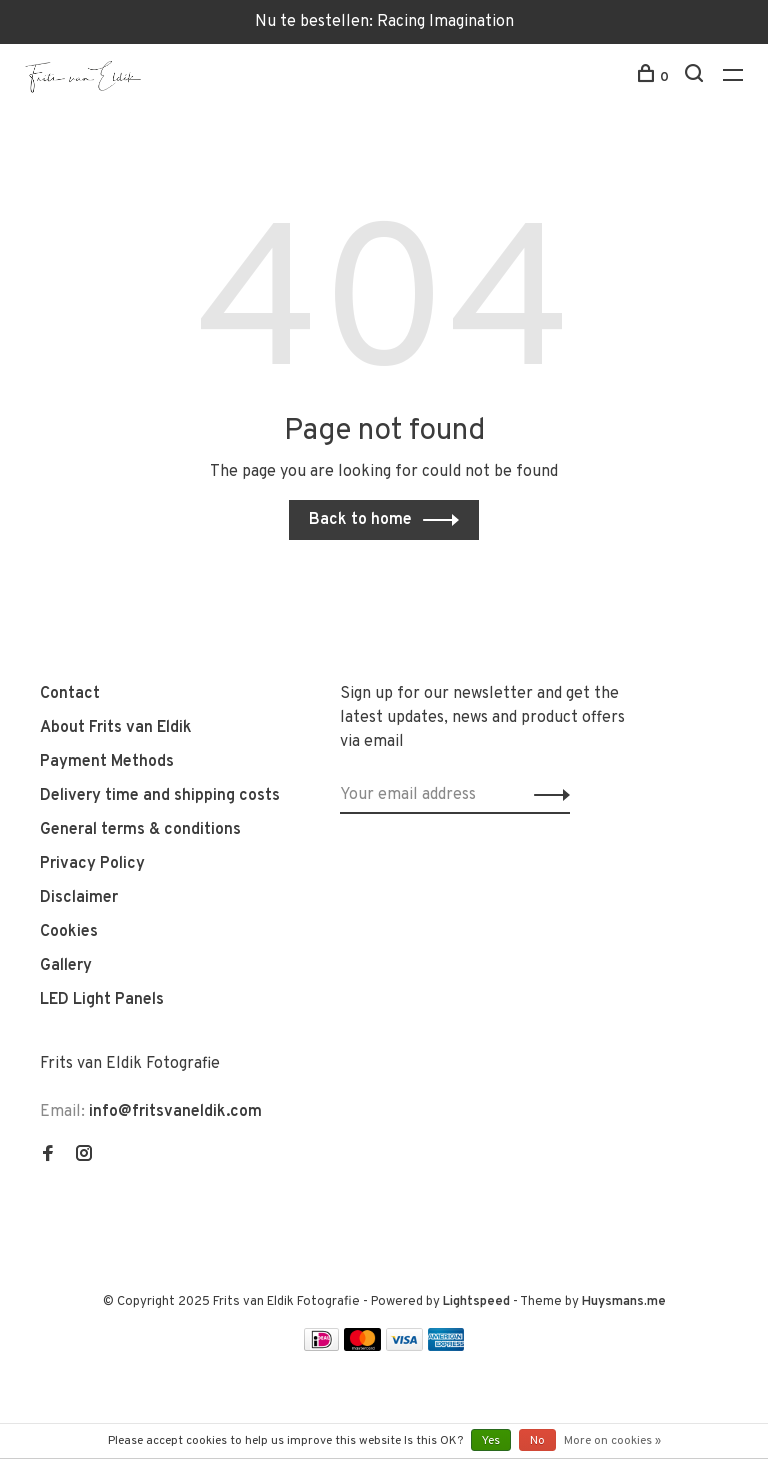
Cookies (69, 932)
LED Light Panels (102, 1000)
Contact (70, 694)
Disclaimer (79, 898)
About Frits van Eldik (116, 728)
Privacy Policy (92, 864)
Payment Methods (107, 762)
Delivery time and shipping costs (160, 796)
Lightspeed (476, 1302)
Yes (491, 1441)
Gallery (66, 966)
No (537, 1441)
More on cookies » (612, 1441)
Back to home (360, 520)
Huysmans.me (624, 1302)
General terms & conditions (140, 830)
